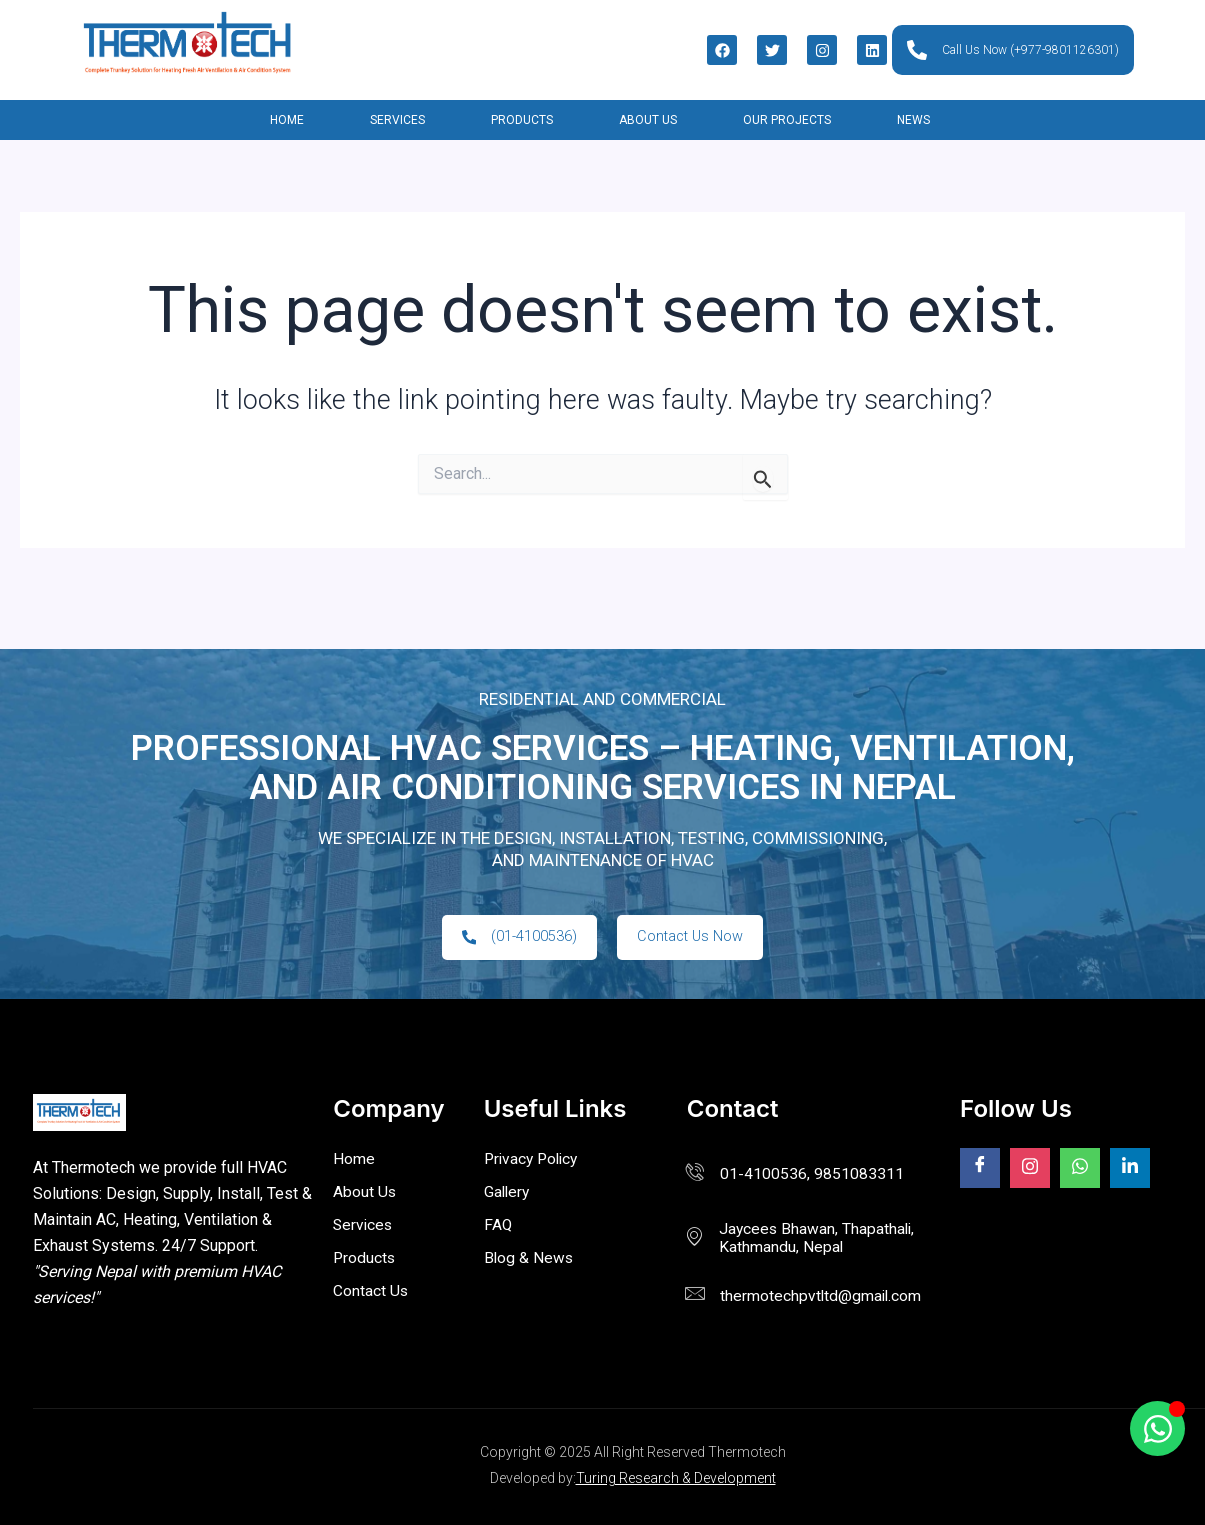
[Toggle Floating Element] (1157, 1428)
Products (522, 120)
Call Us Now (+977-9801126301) (1013, 50)
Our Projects (787, 120)
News (913, 120)
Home (287, 120)
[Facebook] (980, 1169)
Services (397, 120)
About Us (648, 120)
